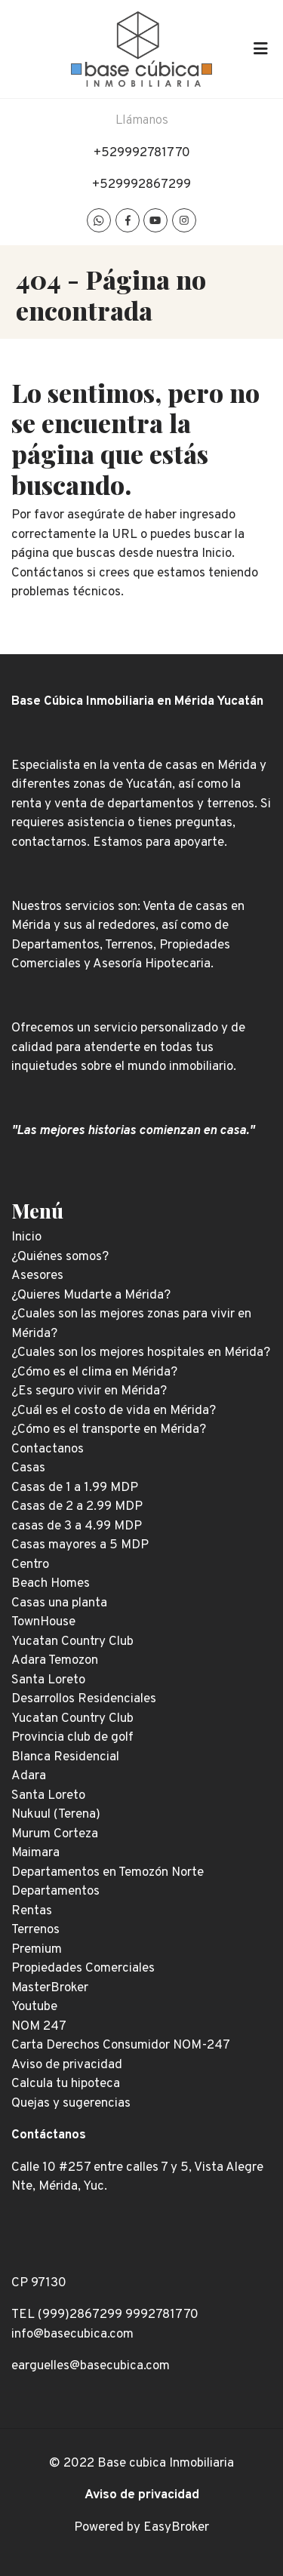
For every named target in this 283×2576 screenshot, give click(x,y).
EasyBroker (176, 2527)
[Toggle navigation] (260, 49)
